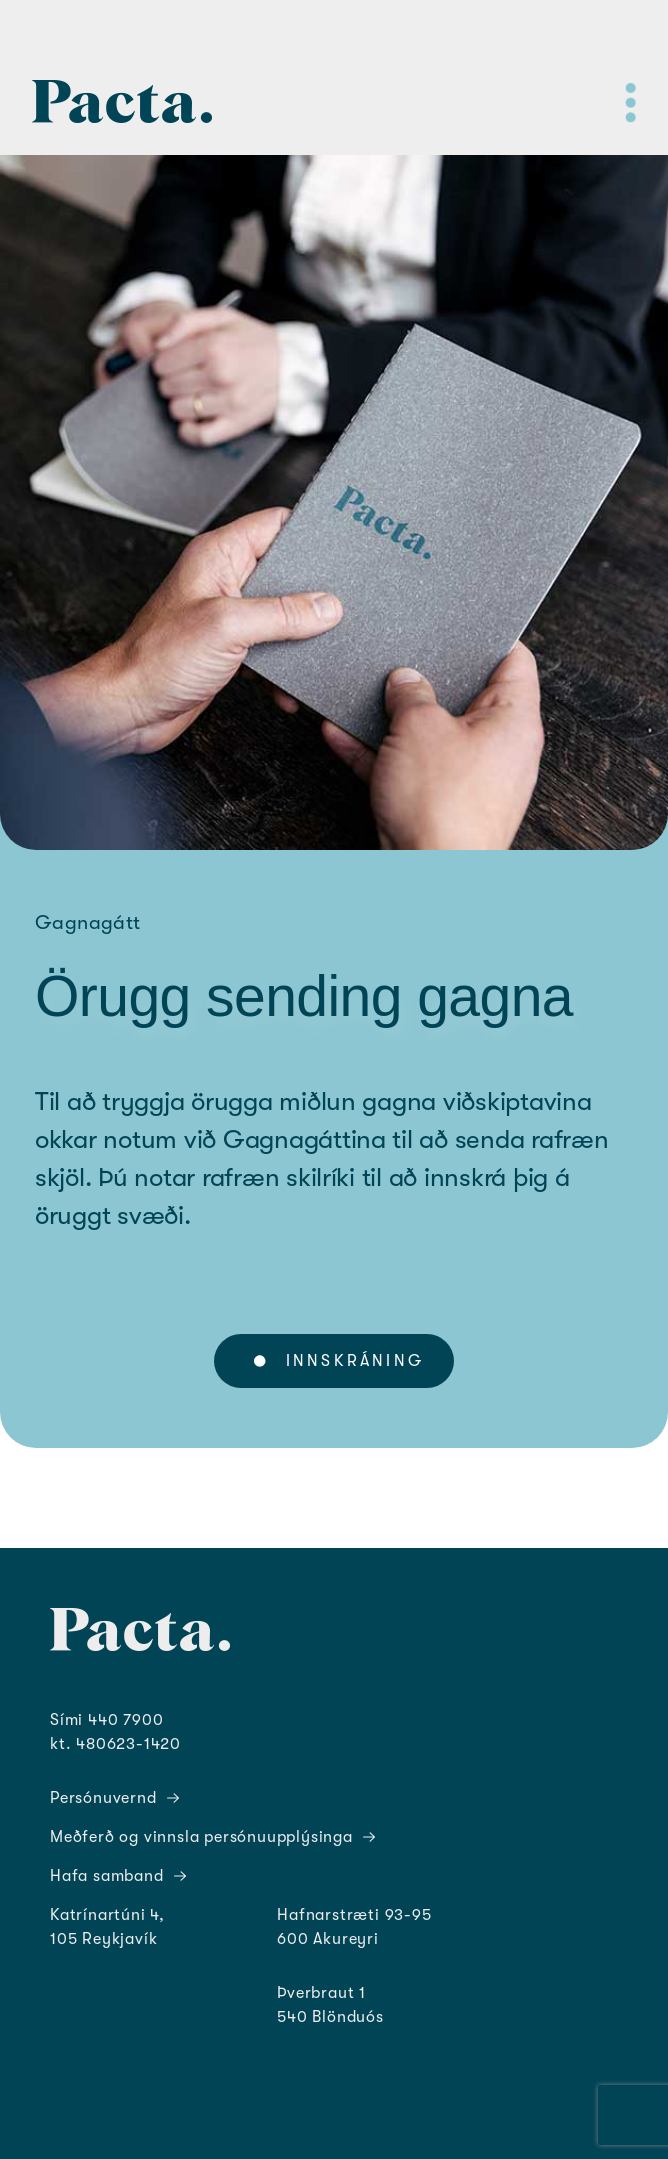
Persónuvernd (114, 1798)
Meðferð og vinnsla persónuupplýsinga (212, 1837)
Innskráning (339, 1361)
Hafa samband (118, 1876)
